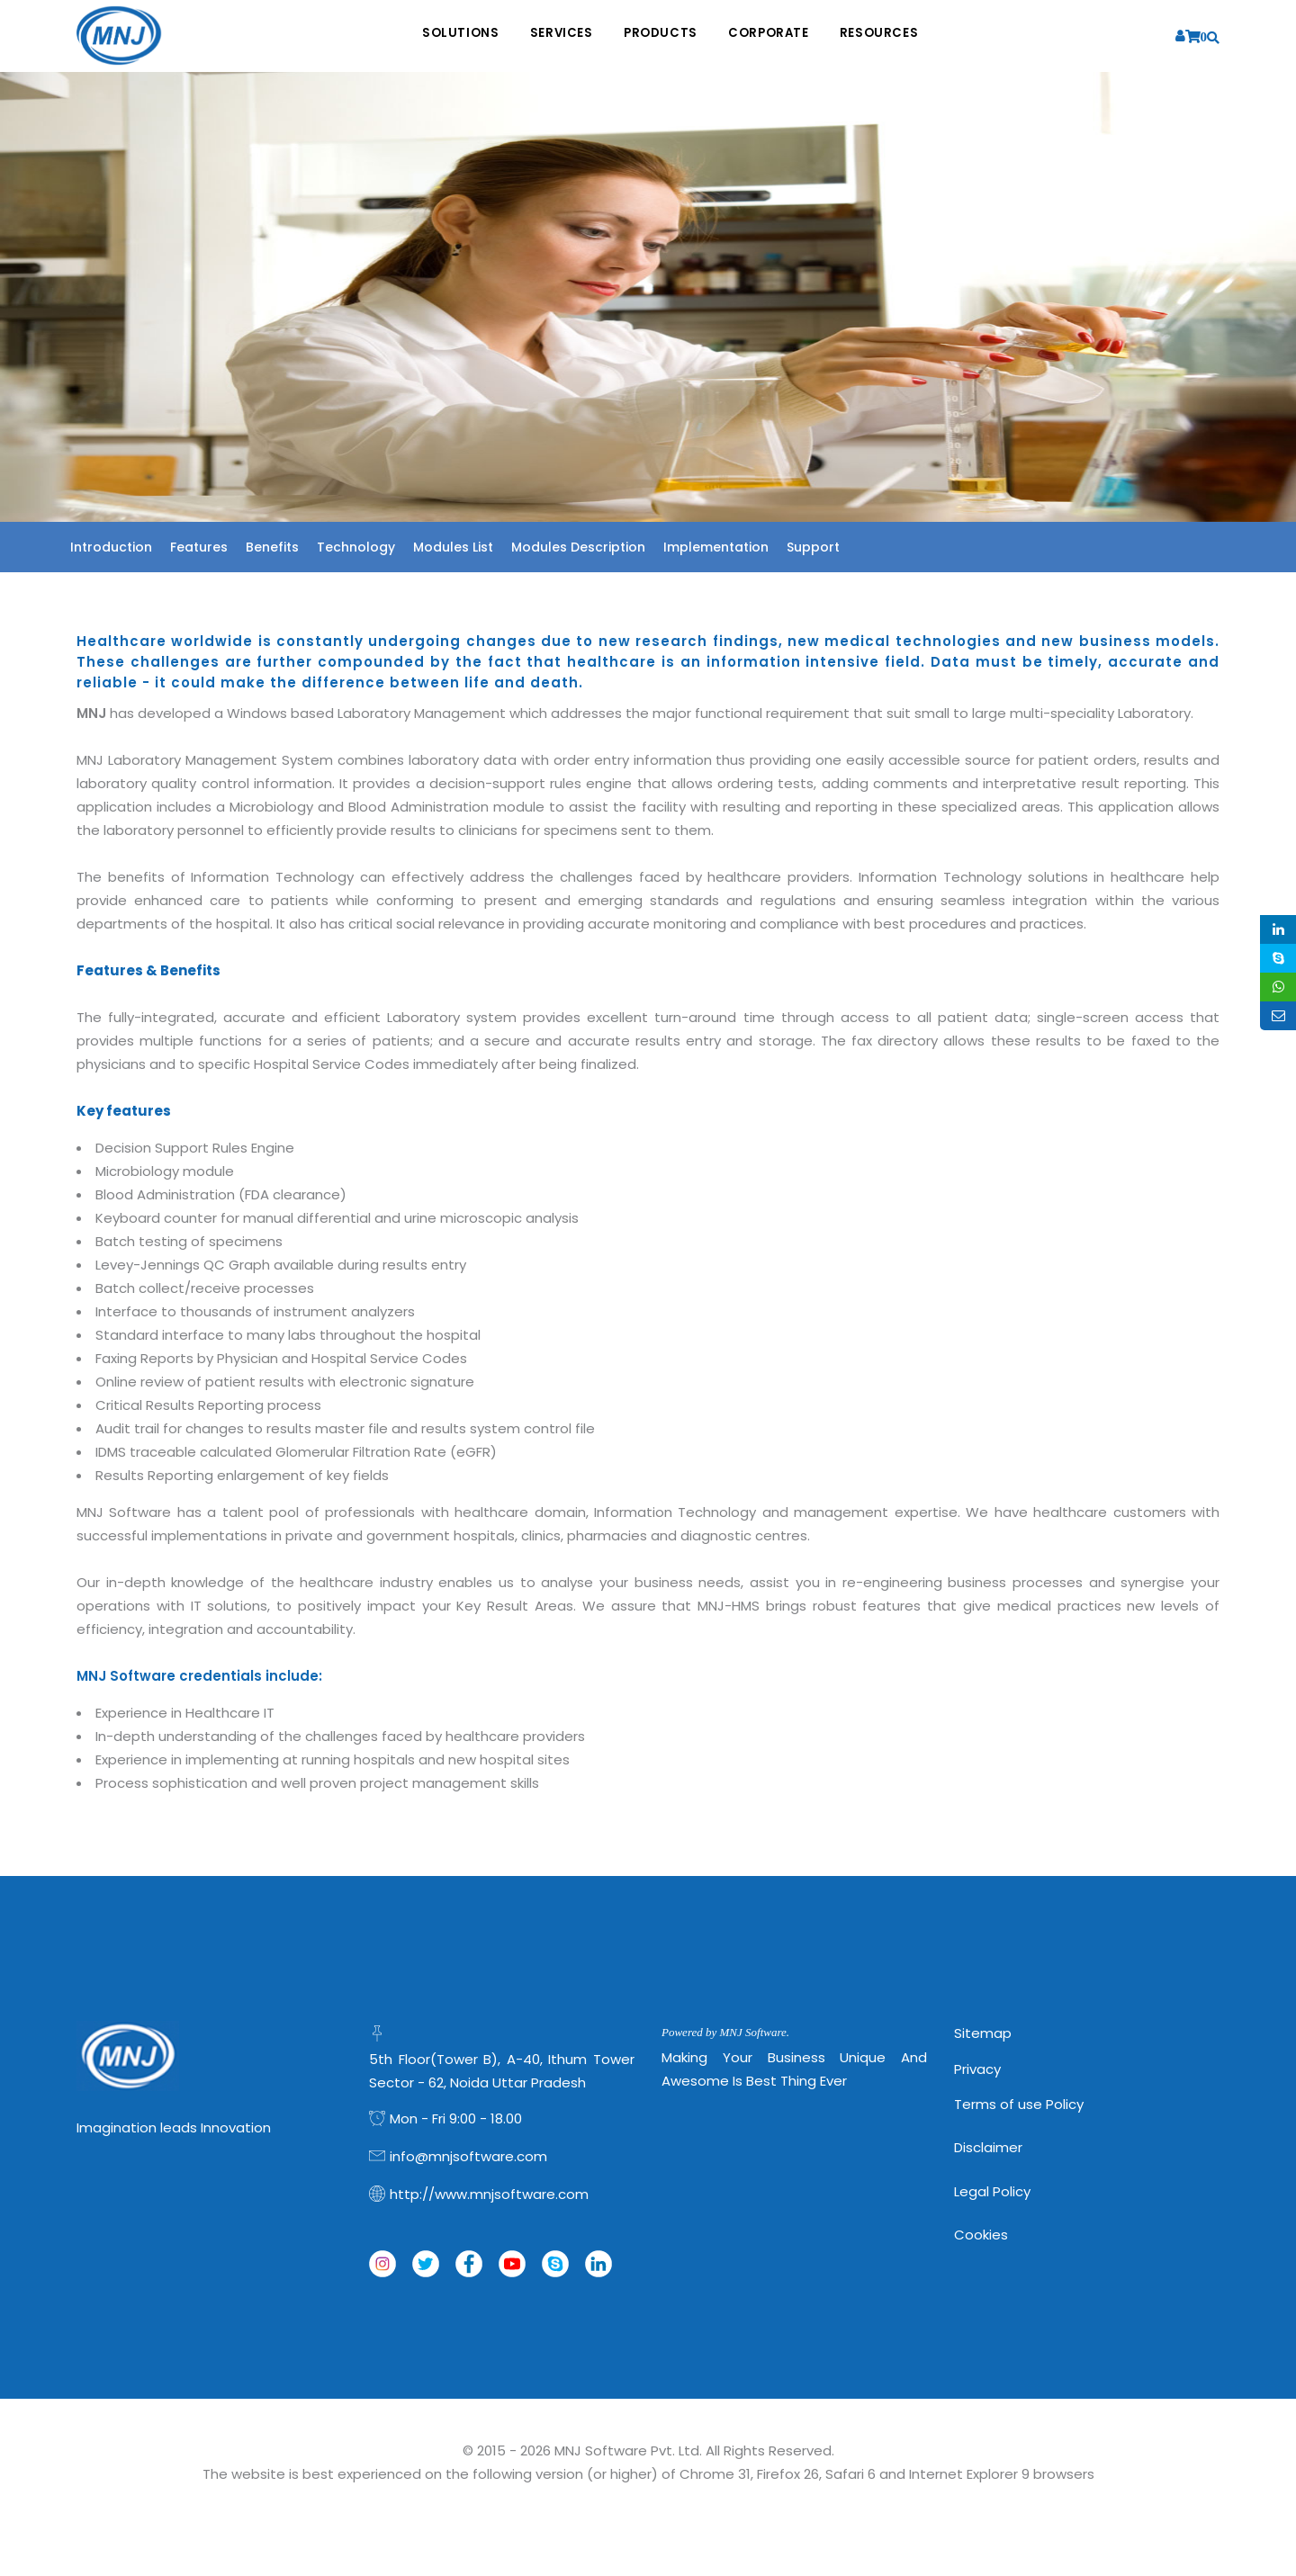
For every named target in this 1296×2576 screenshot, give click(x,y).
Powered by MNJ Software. (725, 2032)
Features (199, 547)
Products (661, 36)
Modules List (453, 547)
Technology (356, 547)
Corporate (779, 36)
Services (551, 36)
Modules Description (578, 547)
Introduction (111, 547)
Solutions (441, 36)
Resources (899, 36)
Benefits (272, 547)
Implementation (716, 547)
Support (813, 547)
